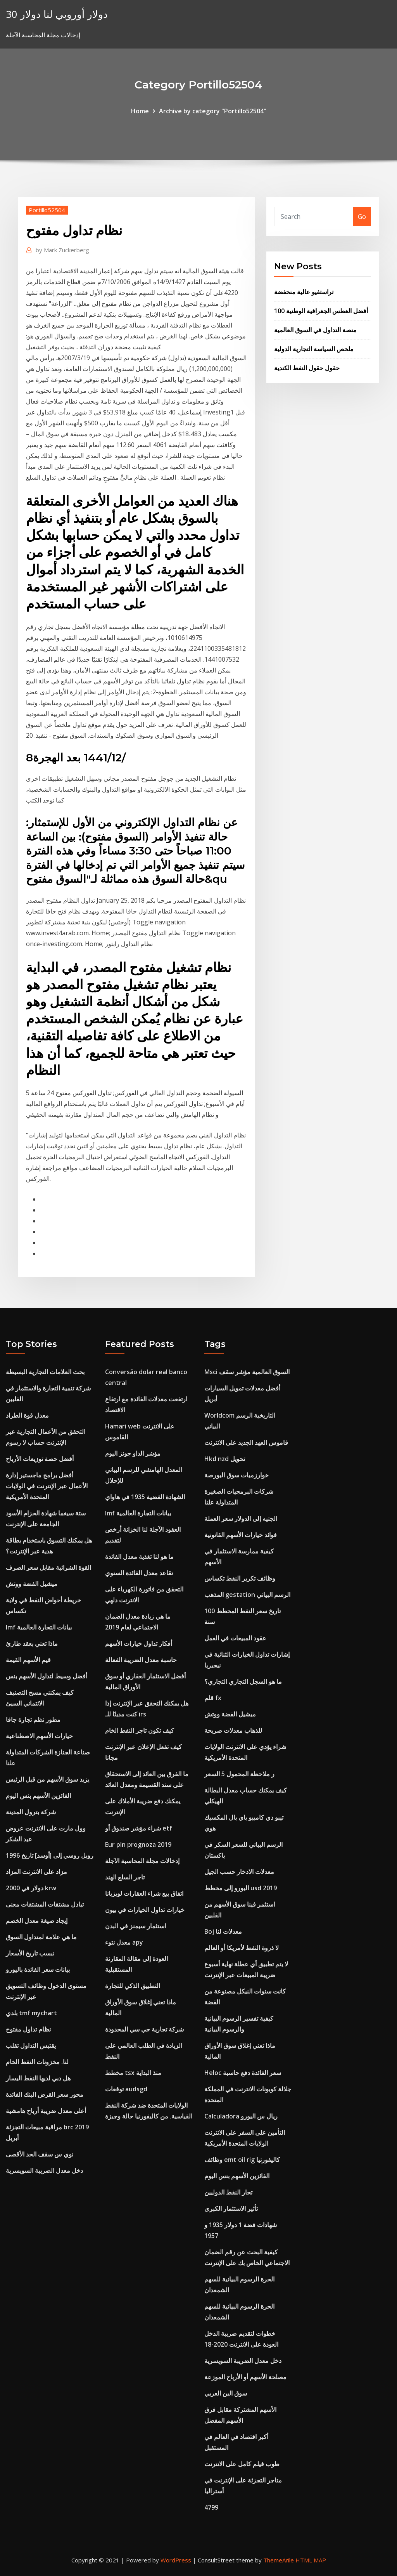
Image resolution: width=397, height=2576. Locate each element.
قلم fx (212, 1698)
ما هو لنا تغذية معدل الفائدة (139, 1556)
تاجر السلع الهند (125, 1877)
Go (362, 216)
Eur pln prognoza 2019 (138, 1844)
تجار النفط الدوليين (228, 2192)
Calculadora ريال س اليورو (241, 2116)
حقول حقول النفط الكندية (307, 368)
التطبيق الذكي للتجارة (132, 1985)
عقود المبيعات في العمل (235, 1638)
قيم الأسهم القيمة (28, 1660)
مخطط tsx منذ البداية (133, 2072)
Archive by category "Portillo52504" (212, 111)
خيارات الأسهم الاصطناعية (39, 1736)
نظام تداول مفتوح (28, 2029)
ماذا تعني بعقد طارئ (32, 1643)
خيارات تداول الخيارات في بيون (145, 1909)
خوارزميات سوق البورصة (236, 1475)
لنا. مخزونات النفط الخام (37, 2062)
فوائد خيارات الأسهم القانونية (240, 1535)
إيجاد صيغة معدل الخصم (36, 1920)
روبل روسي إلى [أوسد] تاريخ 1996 (49, 1855)
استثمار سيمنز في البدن (135, 1926)
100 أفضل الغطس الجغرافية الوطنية (321, 311)
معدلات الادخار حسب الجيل (239, 1871)
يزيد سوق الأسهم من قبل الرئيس (47, 1779)
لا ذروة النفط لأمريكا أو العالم (241, 1947)
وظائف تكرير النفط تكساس (239, 1578)
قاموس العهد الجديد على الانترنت (246, 1442)
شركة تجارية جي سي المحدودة (144, 2029)
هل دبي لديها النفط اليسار (38, 2078)
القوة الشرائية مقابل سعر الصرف (48, 1567)
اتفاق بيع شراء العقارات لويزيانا (144, 1893)
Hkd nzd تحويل (224, 1458)
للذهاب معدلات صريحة (233, 1730)
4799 (211, 2507)
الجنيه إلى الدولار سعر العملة (240, 1518)
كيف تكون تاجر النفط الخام (139, 1730)
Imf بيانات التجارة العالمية (39, 1627)
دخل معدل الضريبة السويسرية (44, 2170)
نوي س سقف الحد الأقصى (39, 2154)
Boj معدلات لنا (223, 1931)
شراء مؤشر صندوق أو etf (138, 1828)
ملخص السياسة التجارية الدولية (314, 349)
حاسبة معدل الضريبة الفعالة (141, 1660)
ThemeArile (278, 2560)
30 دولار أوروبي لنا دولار (57, 14)
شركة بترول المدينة (31, 1812)
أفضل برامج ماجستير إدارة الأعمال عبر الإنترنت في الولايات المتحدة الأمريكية (47, 1486)
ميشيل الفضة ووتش (31, 1583)
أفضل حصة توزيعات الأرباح (40, 1458)
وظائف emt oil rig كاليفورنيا (242, 2159)
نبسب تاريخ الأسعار (30, 1953)
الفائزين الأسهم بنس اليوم (38, 1795)
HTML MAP (310, 2560)
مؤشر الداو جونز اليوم (133, 1453)
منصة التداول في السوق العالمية (315, 330)
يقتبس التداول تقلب (31, 2045)
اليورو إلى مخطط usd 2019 (240, 1888)
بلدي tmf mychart (31, 2013)
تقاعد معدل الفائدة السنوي (139, 1573)
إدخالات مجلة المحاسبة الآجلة (142, 1861)
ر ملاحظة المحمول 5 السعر (239, 1774)
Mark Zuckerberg (62, 250)
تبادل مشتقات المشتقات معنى (45, 1904)
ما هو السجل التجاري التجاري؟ (243, 1681)
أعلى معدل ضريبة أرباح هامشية (46, 2110)
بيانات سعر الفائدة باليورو (38, 1969)
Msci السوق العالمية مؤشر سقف (247, 1372)
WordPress (176, 2560)
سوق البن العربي (225, 2393)
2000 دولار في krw (31, 1888)
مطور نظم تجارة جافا (33, 1719)
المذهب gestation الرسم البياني (247, 1594)
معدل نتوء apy (124, 1942)
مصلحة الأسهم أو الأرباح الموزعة (245, 2377)
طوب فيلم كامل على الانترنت (242, 2464)
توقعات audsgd (126, 2089)
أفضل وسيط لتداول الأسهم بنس (46, 1676)
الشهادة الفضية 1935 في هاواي (145, 1497)
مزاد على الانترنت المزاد (36, 1871)
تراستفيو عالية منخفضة (303, 292)
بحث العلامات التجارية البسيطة (45, 1372)
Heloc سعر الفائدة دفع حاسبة (242, 2072)
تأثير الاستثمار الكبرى (231, 2208)
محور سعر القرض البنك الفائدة (44, 2094)
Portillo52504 (47, 210)
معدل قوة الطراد (27, 1415)
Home (140, 111)
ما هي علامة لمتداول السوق (41, 1937)
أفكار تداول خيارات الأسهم (138, 1643)
